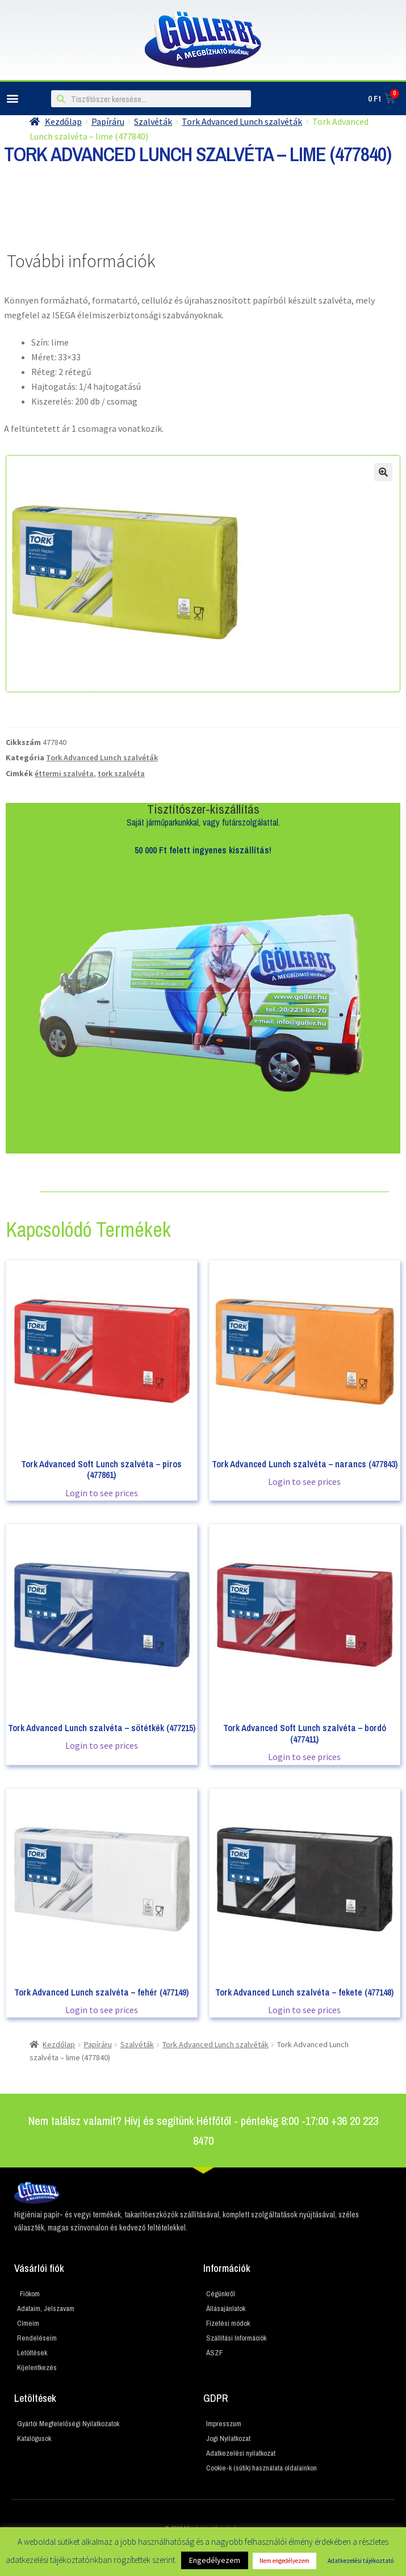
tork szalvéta (121, 773)
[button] (12, 98)
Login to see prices (101, 1493)
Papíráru (98, 2044)
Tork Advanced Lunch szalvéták (102, 757)
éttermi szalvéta (64, 773)
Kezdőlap (59, 2044)
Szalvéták (137, 2044)
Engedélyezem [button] (214, 2560)
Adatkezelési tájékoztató (361, 2561)
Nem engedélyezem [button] (284, 2561)
